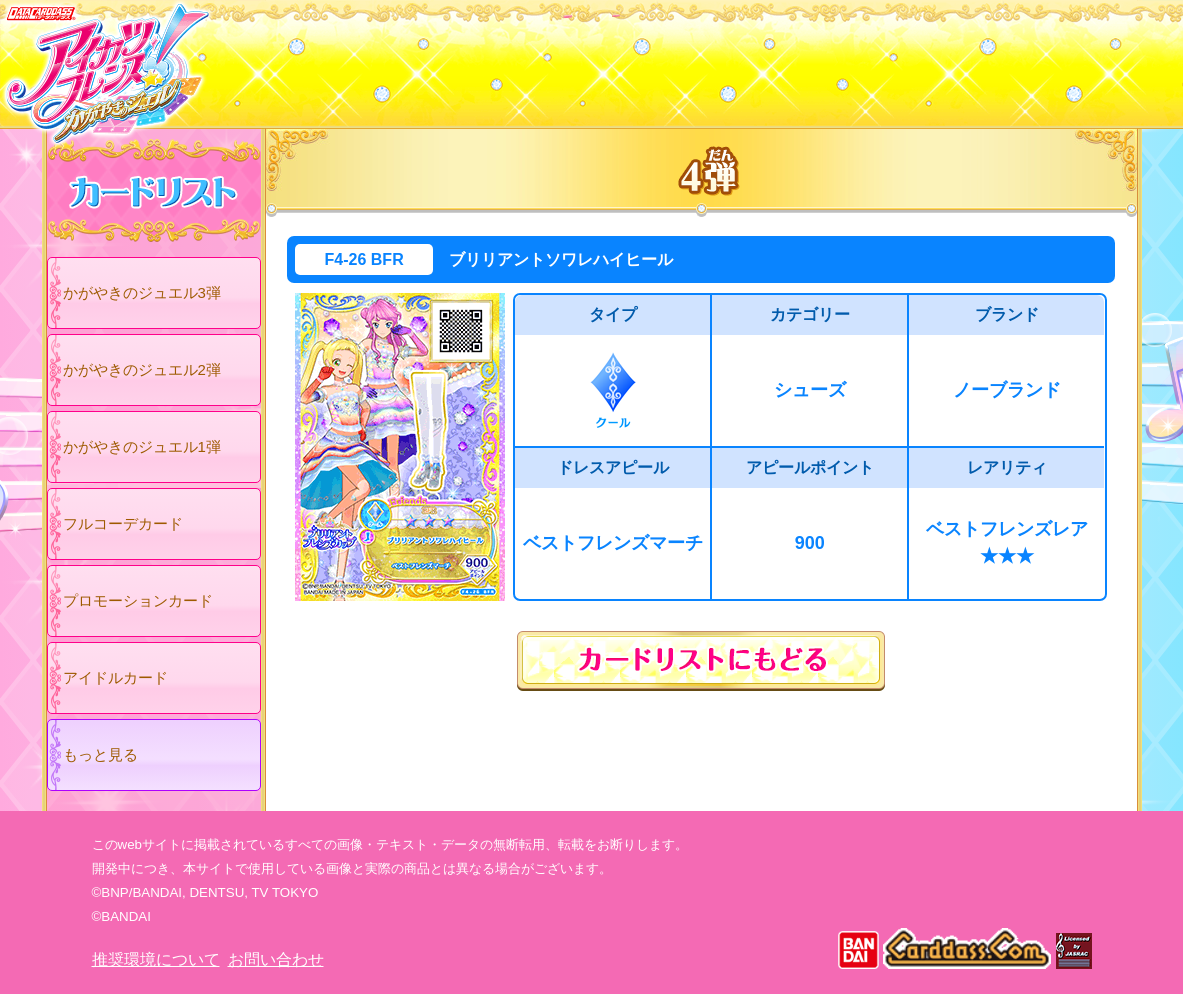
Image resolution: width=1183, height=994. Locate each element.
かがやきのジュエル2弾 (142, 369)
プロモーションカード (138, 600)
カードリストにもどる (701, 661)
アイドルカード (115, 677)
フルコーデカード (123, 523)
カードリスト (464, 59)
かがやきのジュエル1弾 (142, 446)
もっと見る (100, 754)
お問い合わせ (276, 959)
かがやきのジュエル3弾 (142, 292)
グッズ (719, 59)
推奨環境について (156, 959)
